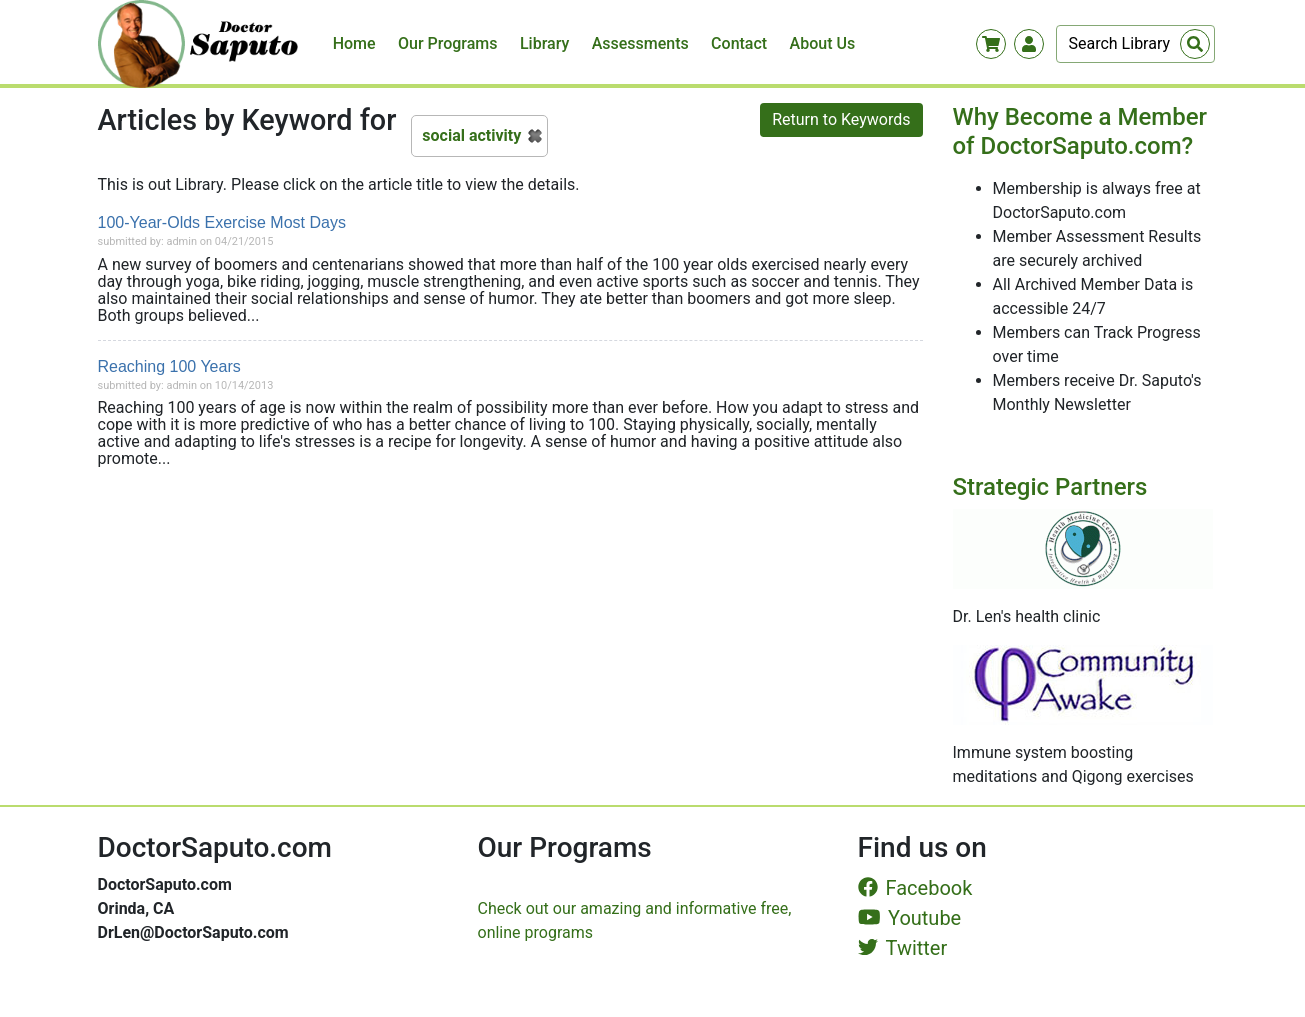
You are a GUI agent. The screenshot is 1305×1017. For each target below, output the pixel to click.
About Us (823, 43)
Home (354, 43)
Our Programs (448, 43)
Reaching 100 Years (169, 366)
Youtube (910, 918)
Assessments (640, 43)
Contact (739, 43)
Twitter (903, 948)
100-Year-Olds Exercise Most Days (222, 222)
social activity (471, 135)
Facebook (915, 888)
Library (544, 43)
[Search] (1135, 44)
